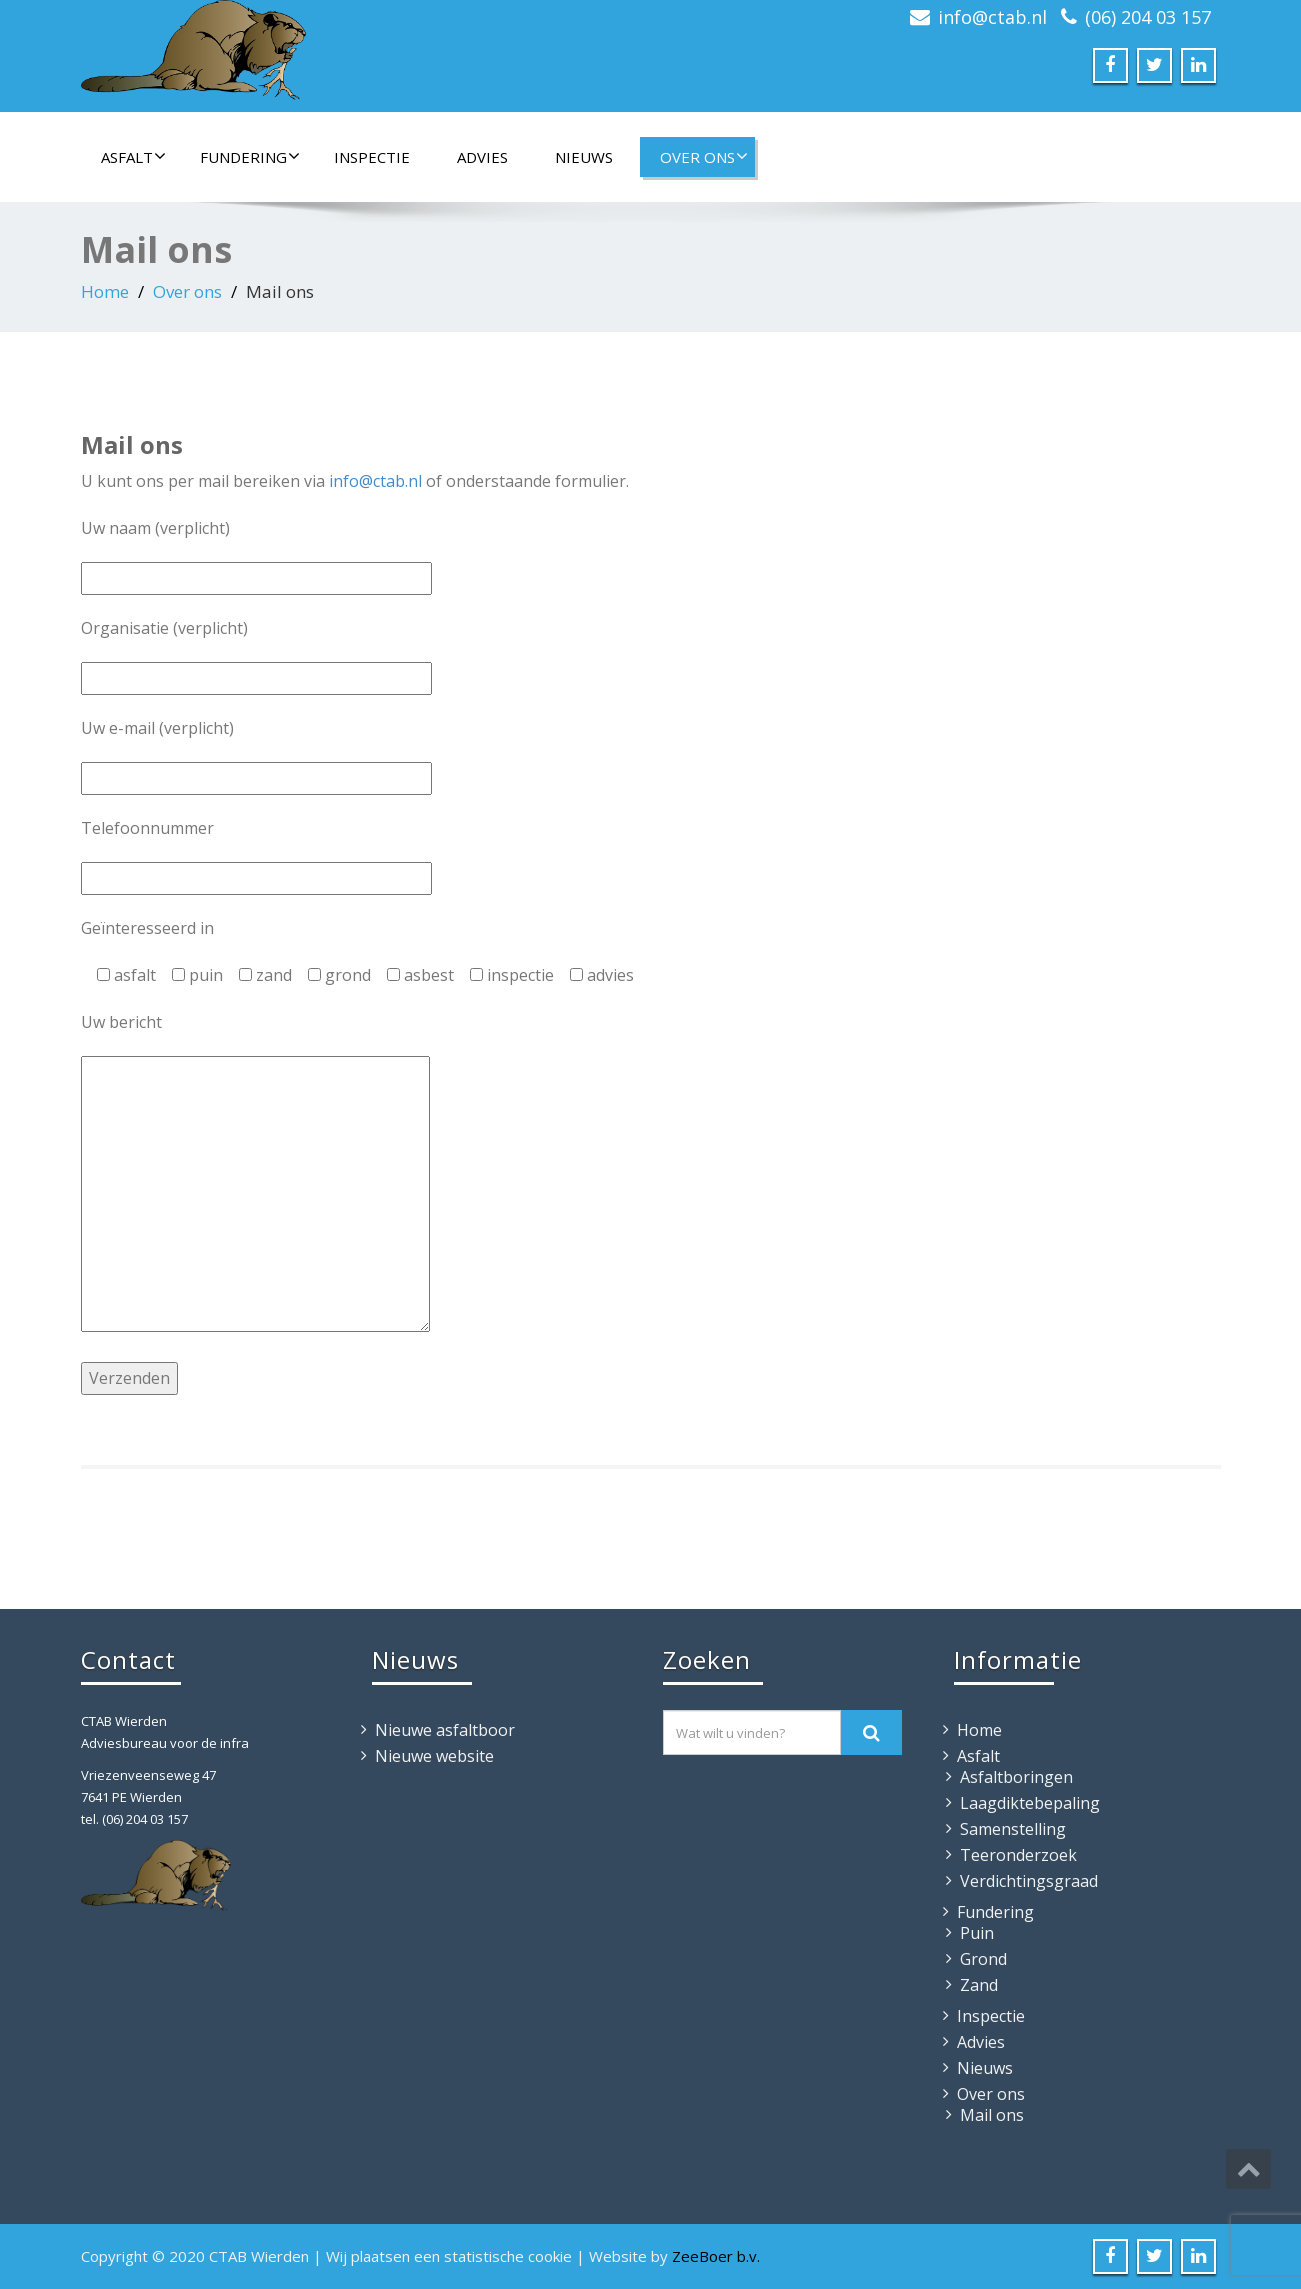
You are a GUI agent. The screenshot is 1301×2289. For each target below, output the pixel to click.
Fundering (250, 157)
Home (105, 291)
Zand (979, 1985)
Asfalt (133, 157)
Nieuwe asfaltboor (445, 1730)
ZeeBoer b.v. (716, 2256)
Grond (983, 1959)
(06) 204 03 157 (1148, 17)
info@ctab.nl (992, 17)
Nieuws (584, 157)
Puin (977, 1933)
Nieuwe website (434, 1756)
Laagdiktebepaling (1030, 1803)
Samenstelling (1013, 1829)
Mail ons (992, 2115)
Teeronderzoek (1018, 1855)
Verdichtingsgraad (1029, 1881)
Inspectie (372, 157)
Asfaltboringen (1016, 1777)
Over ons (704, 157)
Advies (482, 157)
